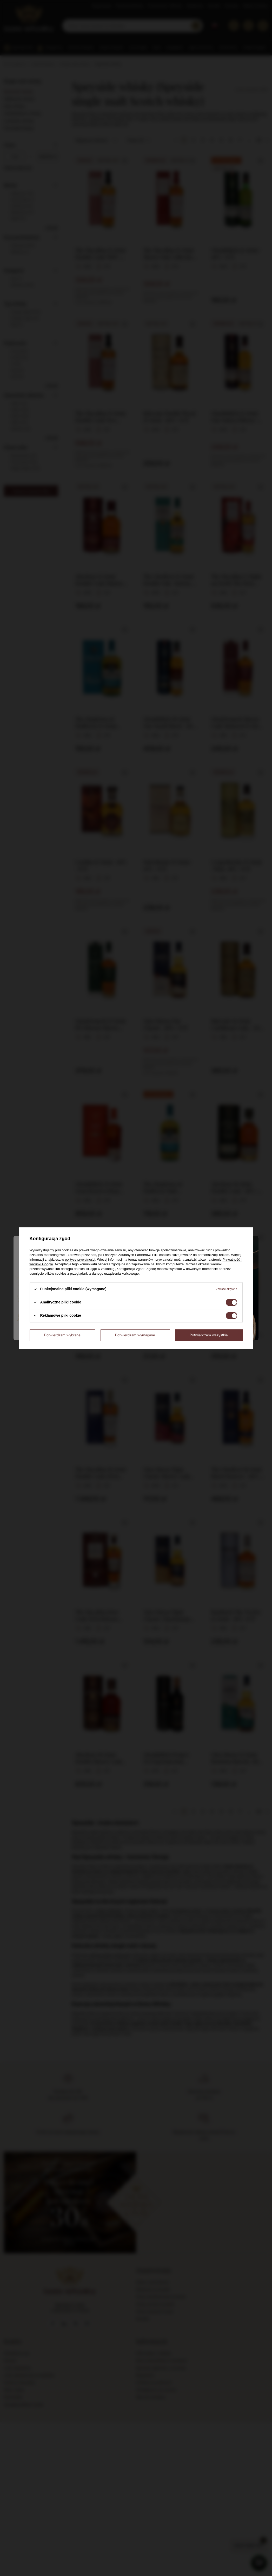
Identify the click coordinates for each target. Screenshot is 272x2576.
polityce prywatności (80, 1259)
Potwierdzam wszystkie (209, 1335)
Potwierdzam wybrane (62, 1335)
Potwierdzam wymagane (135, 1335)
